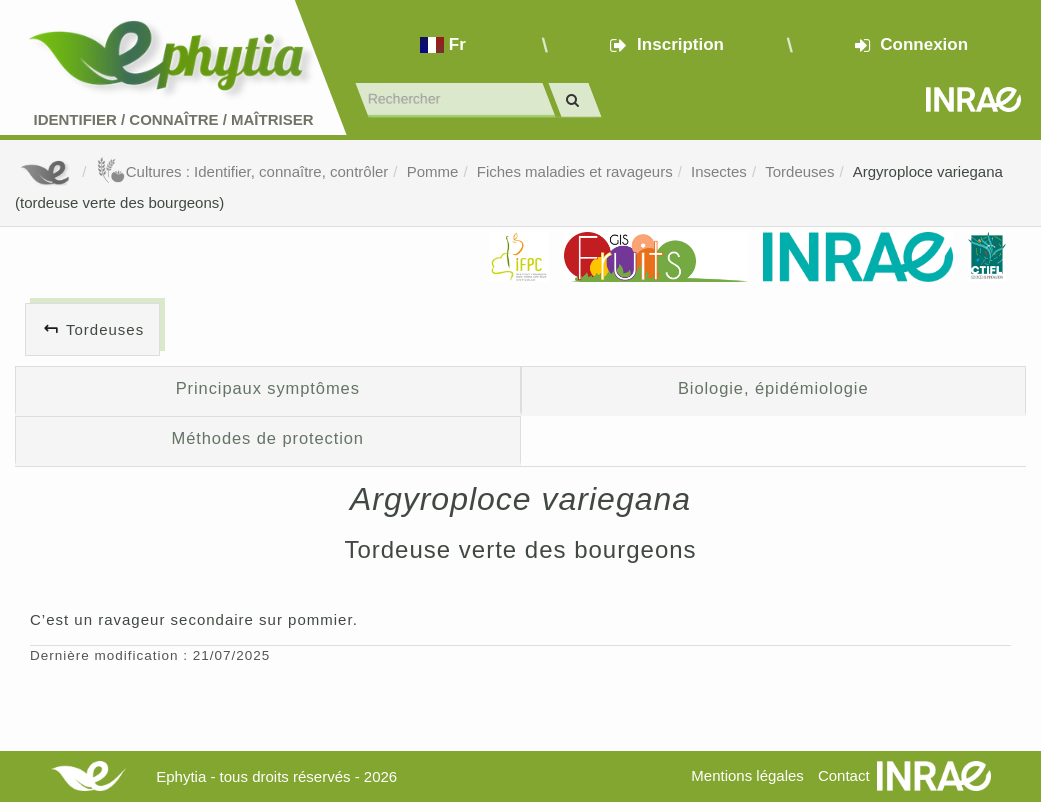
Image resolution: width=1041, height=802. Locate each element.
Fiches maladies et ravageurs (575, 171)
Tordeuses (799, 171)
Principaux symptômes (268, 388)
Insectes (719, 171)
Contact (844, 775)
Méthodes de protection (268, 438)
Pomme (433, 171)
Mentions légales (747, 775)
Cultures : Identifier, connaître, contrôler (242, 171)
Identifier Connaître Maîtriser (173, 119)
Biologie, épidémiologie (773, 388)
